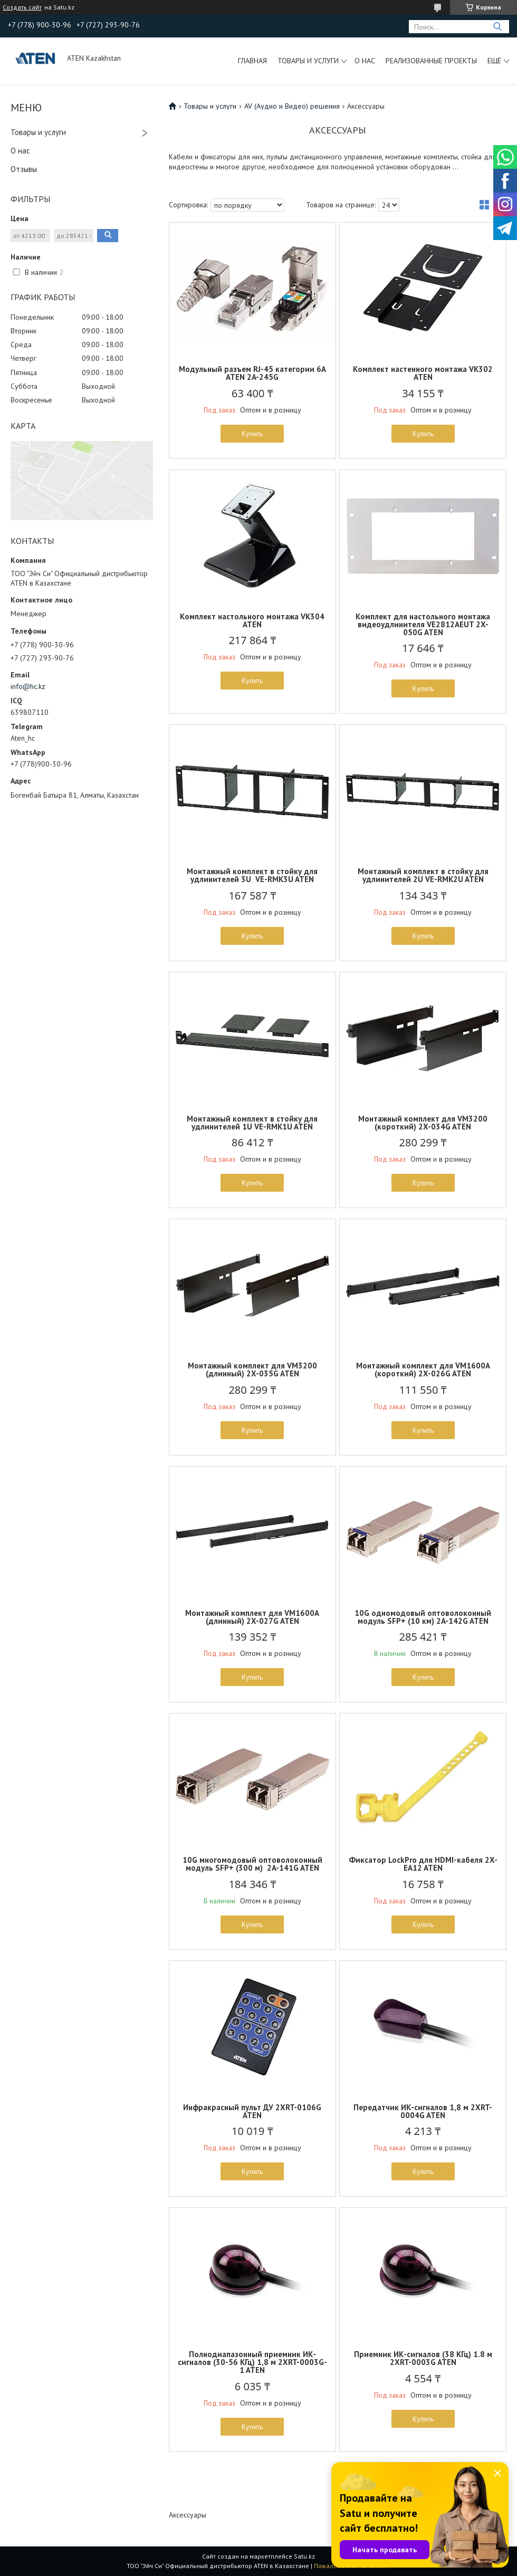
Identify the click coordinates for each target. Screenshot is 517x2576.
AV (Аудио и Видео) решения (292, 106)
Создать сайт (22, 7)
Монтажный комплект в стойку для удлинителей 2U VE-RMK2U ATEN (423, 875)
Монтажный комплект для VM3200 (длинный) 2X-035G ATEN (252, 1369)
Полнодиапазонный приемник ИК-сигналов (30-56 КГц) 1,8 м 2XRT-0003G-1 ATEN (252, 2362)
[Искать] (497, 26)
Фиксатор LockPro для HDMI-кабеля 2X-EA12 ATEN (423, 1864)
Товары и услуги (308, 60)
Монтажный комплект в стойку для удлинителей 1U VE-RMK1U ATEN (252, 1123)
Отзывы (24, 169)
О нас (365, 60)
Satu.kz (304, 2556)
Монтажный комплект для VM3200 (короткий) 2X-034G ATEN (422, 1123)
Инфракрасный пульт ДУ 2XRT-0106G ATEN (252, 2111)
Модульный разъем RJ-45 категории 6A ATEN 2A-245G (252, 373)
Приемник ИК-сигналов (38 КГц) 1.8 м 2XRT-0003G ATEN (423, 2358)
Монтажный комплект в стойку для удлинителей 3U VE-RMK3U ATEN (252, 875)
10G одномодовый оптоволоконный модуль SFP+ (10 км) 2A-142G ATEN (423, 1617)
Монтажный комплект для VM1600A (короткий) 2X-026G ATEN (423, 1369)
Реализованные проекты (431, 60)
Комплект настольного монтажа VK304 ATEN (252, 620)
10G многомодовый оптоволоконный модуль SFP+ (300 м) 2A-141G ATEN (252, 1864)
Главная (252, 60)
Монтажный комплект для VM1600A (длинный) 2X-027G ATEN (252, 1617)
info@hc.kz (28, 686)
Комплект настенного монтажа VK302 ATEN (423, 373)
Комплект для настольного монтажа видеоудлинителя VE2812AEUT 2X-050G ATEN (423, 624)
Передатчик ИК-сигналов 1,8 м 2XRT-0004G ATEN (422, 2111)
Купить (252, 433)
